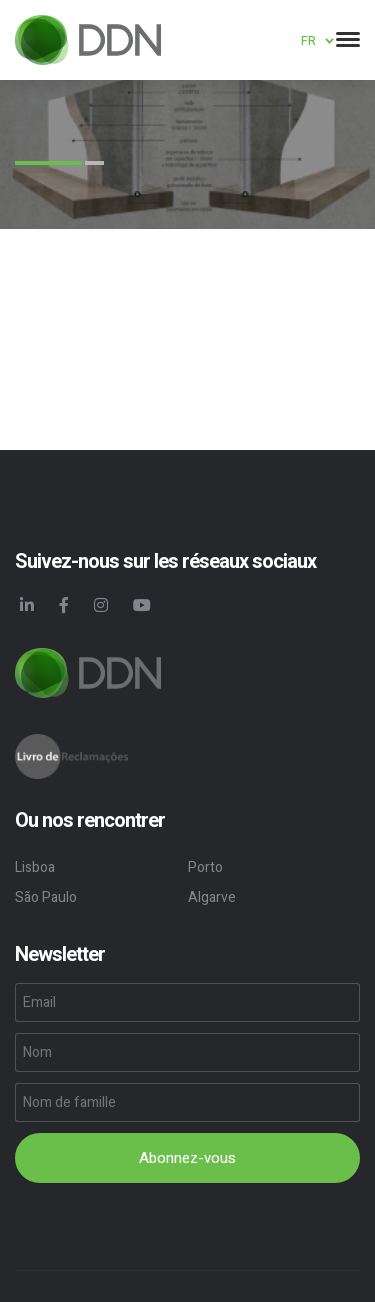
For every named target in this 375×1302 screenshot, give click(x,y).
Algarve (212, 897)
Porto (205, 867)
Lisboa (35, 867)
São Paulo (46, 897)
